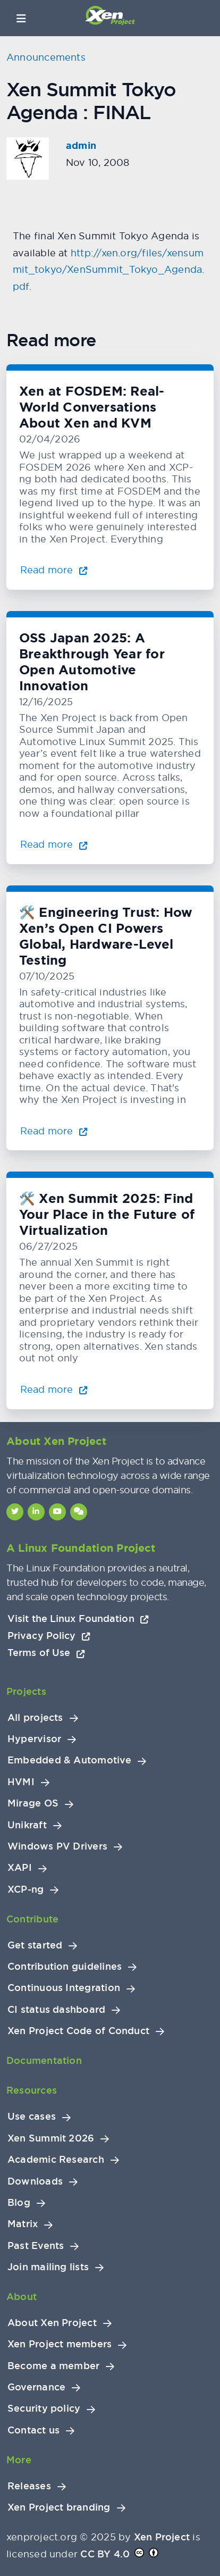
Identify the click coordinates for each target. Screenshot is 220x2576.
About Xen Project (52, 2323)
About (21, 2296)
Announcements (46, 57)
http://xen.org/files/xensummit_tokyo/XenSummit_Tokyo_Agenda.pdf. (108, 269)
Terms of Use (46, 1652)
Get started (34, 1945)
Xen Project (162, 2537)
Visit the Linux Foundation (78, 1618)
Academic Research (55, 2159)
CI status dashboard (56, 2009)
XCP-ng (25, 1889)
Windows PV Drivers (57, 1846)
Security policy (43, 2408)
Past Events (35, 2246)
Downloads (35, 2181)
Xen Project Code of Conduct (78, 2031)
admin (81, 145)
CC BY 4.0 (105, 2554)
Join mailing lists (48, 2267)
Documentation (44, 2060)
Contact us (33, 2430)
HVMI (21, 1782)
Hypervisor (34, 1739)
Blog (18, 2203)
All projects (35, 1718)
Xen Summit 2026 (50, 2138)
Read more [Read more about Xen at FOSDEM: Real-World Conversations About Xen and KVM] (54, 570)
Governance (36, 2387)
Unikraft (27, 1825)
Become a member (53, 2366)
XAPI (19, 1868)
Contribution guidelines (64, 1966)
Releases (29, 2486)
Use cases (31, 2116)
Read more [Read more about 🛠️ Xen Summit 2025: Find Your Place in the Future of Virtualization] (54, 1389)
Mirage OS (32, 1803)
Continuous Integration (63, 1988)
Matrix (22, 2224)
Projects (26, 1691)
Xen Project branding (59, 2507)
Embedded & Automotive (69, 1760)
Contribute (32, 1919)
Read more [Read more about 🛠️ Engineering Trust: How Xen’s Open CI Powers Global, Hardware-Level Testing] (54, 1131)
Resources (31, 2090)
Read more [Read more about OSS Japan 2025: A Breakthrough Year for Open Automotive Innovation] (54, 844)
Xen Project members (59, 2344)
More (18, 2460)
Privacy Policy (48, 1635)
